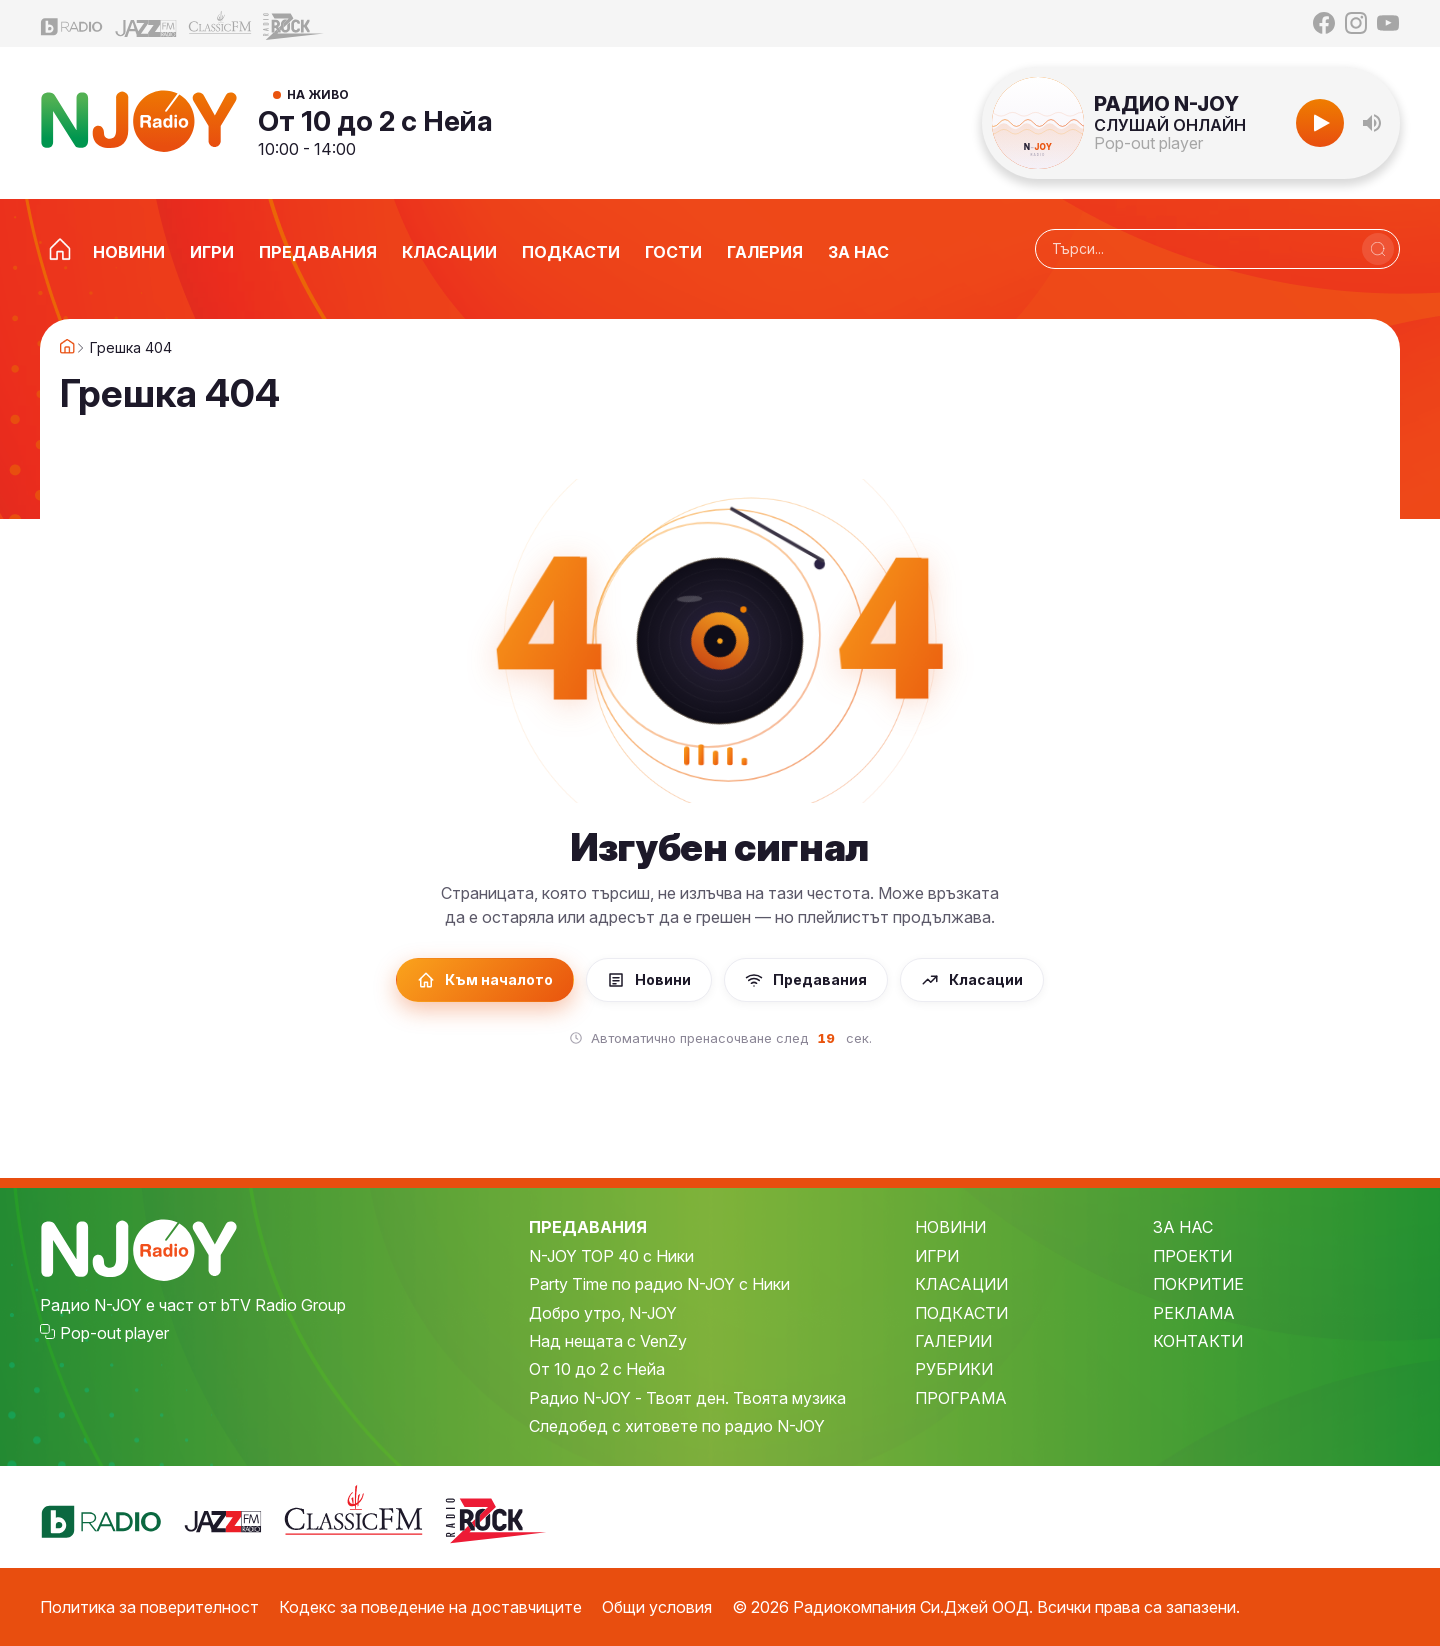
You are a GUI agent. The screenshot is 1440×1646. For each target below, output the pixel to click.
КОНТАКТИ (1198, 1341)
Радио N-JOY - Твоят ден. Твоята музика (687, 1398)
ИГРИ (937, 1256)
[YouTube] (1388, 23)
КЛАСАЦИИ (961, 1284)
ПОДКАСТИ (961, 1313)
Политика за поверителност (149, 1607)
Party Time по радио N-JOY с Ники (659, 1284)
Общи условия (657, 1607)
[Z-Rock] (294, 24)
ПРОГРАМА (961, 1398)
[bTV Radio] (72, 23)
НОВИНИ (950, 1227)
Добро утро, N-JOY (603, 1313)
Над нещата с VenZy (608, 1341)
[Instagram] (1356, 23)
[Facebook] (1324, 23)
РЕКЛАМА (1194, 1313)
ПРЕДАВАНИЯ (588, 1227)
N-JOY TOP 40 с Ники (611, 1256)
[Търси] (1378, 249)
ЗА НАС (1183, 1227)
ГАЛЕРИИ (953, 1341)
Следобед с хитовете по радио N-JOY (677, 1426)
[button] (1372, 123)
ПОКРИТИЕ (1198, 1284)
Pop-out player (1148, 143)
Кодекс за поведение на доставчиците (430, 1607)
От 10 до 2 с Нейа (375, 121)
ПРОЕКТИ (1192, 1256)
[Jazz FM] (146, 23)
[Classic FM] (220, 23)
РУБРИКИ (954, 1369)
